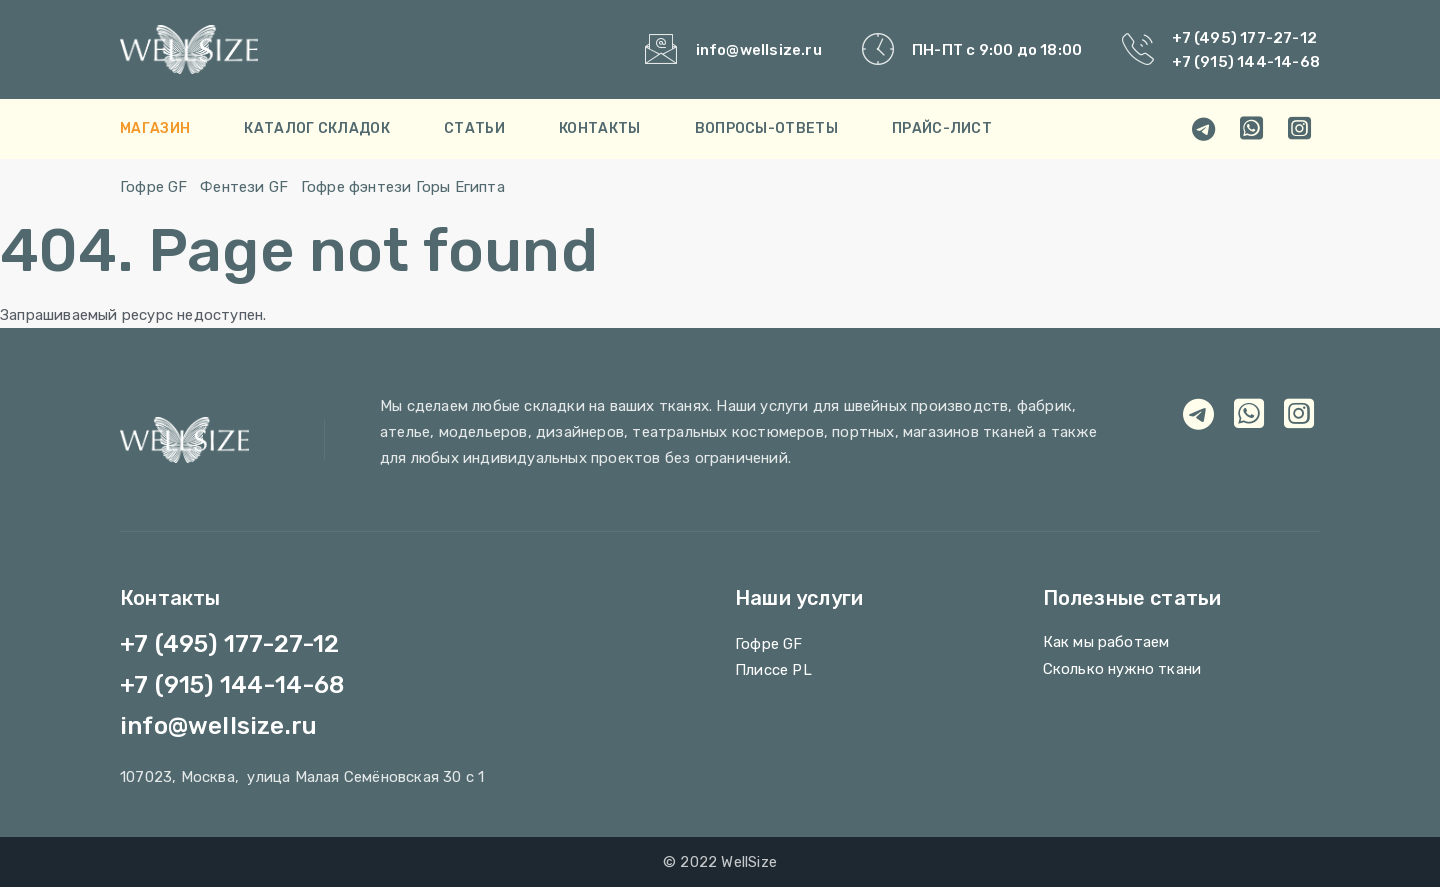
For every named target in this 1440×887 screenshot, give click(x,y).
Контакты (599, 128)
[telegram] (1204, 129)
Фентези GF (244, 187)
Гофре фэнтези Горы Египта (403, 187)
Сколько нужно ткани (1122, 669)
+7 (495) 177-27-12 (1244, 38)
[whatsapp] (1252, 129)
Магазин (155, 128)
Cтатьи (474, 128)
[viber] (1300, 129)
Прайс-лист (942, 128)
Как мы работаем (1106, 642)
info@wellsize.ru (759, 50)
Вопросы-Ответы (766, 128)
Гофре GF (154, 187)
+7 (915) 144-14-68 (1246, 62)
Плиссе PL (773, 670)
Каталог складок (317, 128)
